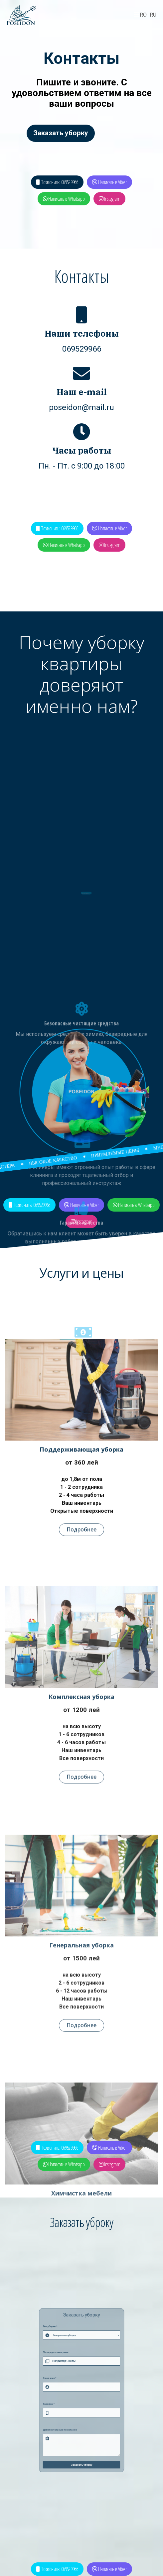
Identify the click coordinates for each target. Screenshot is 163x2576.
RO (143, 15)
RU (153, 15)
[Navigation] (137, 15)
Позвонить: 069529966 (57, 182)
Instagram (109, 198)
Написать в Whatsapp (64, 198)
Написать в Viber (109, 182)
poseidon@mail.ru (81, 407)
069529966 (81, 349)
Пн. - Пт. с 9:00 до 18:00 (82, 466)
